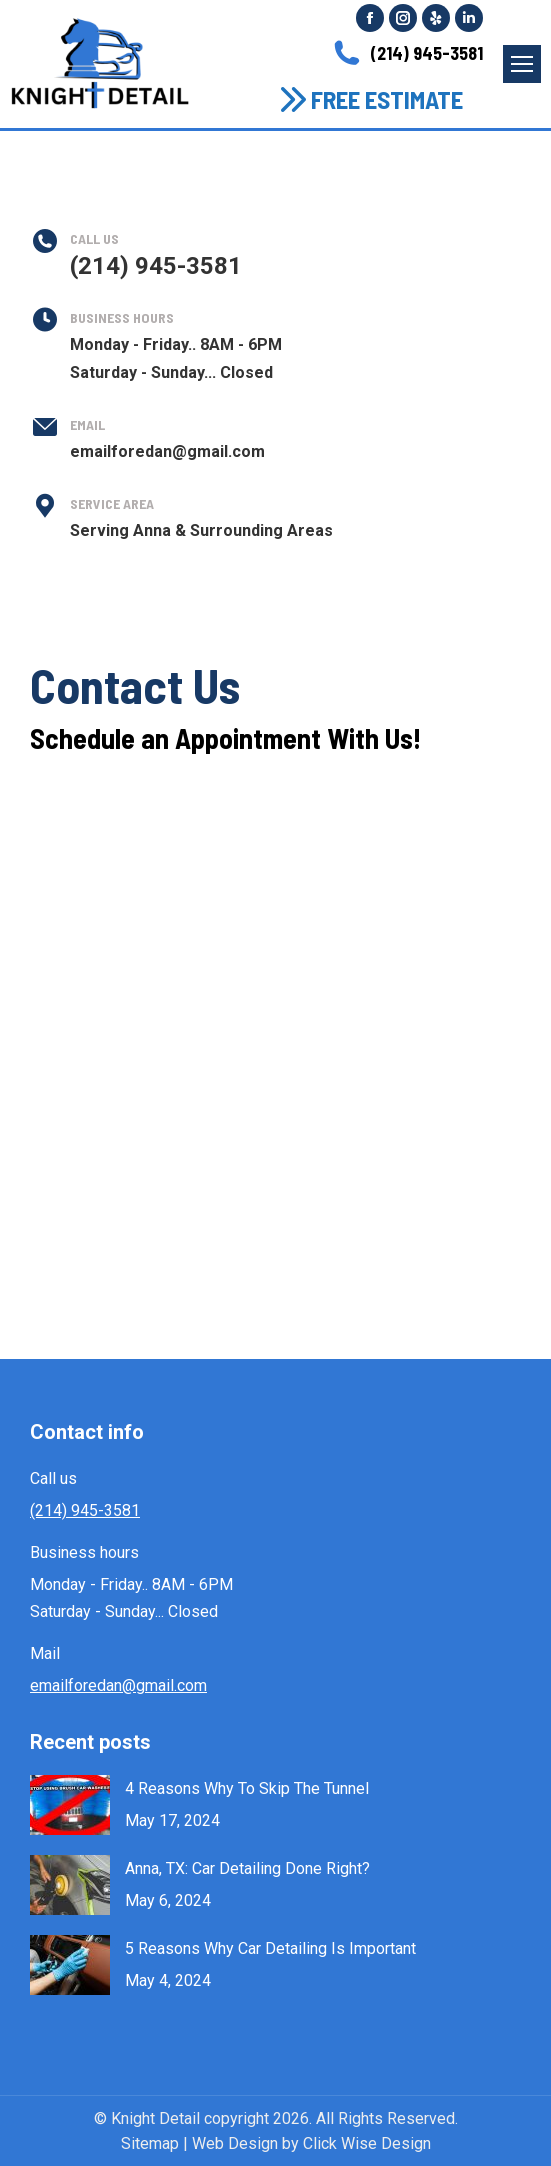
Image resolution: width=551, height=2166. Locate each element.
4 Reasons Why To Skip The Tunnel (247, 1788)
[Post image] (70, 1805)
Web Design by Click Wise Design (311, 2143)
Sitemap (150, 2143)
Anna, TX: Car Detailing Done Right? (247, 1868)
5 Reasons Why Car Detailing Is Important (270, 1948)
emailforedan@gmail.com (118, 1685)
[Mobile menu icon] (522, 64)
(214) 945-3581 (406, 53)
